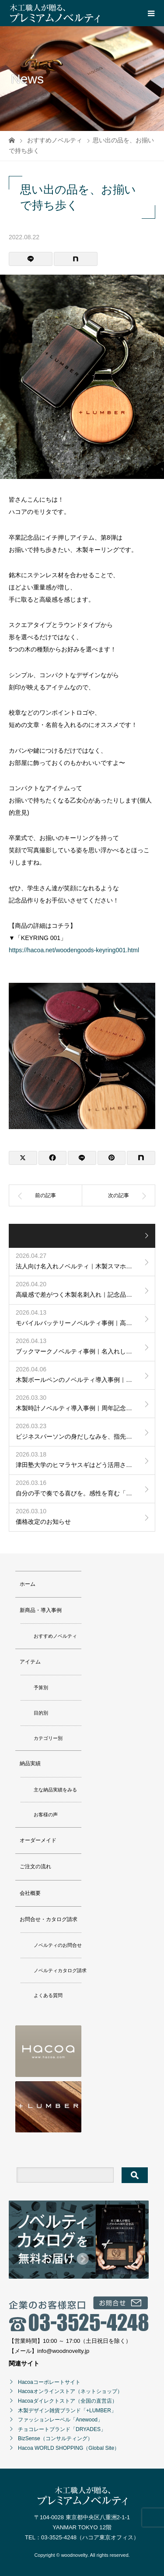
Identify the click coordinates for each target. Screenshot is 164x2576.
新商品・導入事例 (41, 1610)
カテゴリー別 (48, 1738)
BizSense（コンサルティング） (55, 2438)
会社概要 (30, 1893)
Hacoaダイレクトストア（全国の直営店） (67, 2401)
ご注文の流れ (35, 1866)
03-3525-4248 (59, 2537)
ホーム (27, 1584)
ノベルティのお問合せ (58, 1945)
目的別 (41, 1712)
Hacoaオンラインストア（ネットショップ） (70, 2391)
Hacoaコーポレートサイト (49, 2382)
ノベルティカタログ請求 (60, 1970)
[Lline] (30, 259)
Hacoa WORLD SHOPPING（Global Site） (68, 2448)
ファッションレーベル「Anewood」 (60, 2420)
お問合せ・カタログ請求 (48, 1919)
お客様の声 (46, 1814)
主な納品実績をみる (55, 1789)
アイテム (30, 1662)
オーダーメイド (38, 1840)
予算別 (41, 1687)
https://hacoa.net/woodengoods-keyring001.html (74, 950)
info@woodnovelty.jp (63, 2351)
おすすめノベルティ (55, 1636)
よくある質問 (48, 1995)
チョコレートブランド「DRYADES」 (62, 2429)
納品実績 (30, 1763)
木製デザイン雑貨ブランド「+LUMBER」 (67, 2410)
